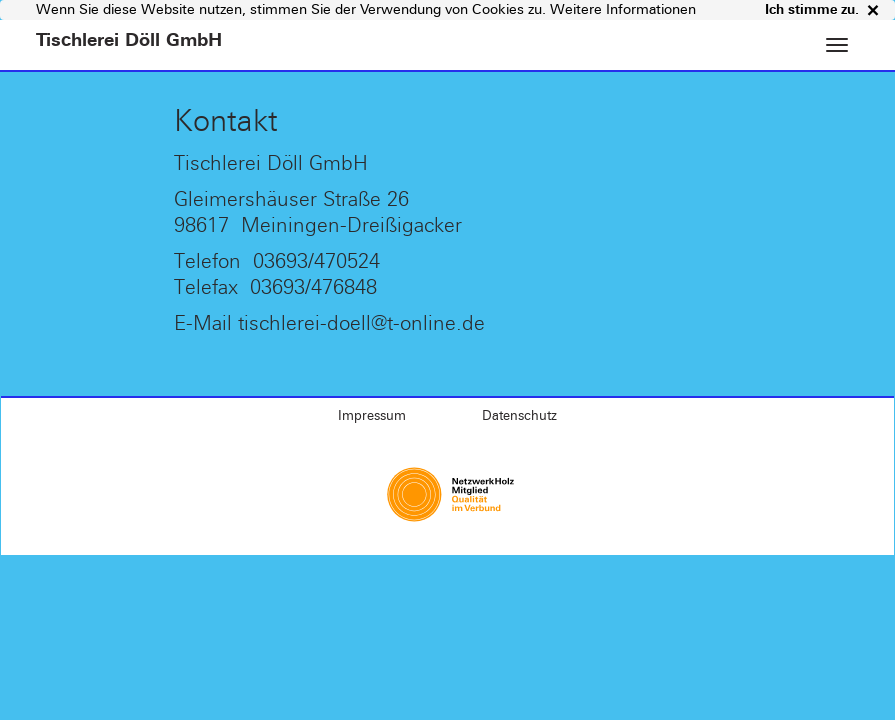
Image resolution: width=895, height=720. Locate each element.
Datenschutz (519, 416)
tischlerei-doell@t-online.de (361, 322)
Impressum (372, 416)
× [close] (869, 10)
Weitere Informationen (623, 9)
